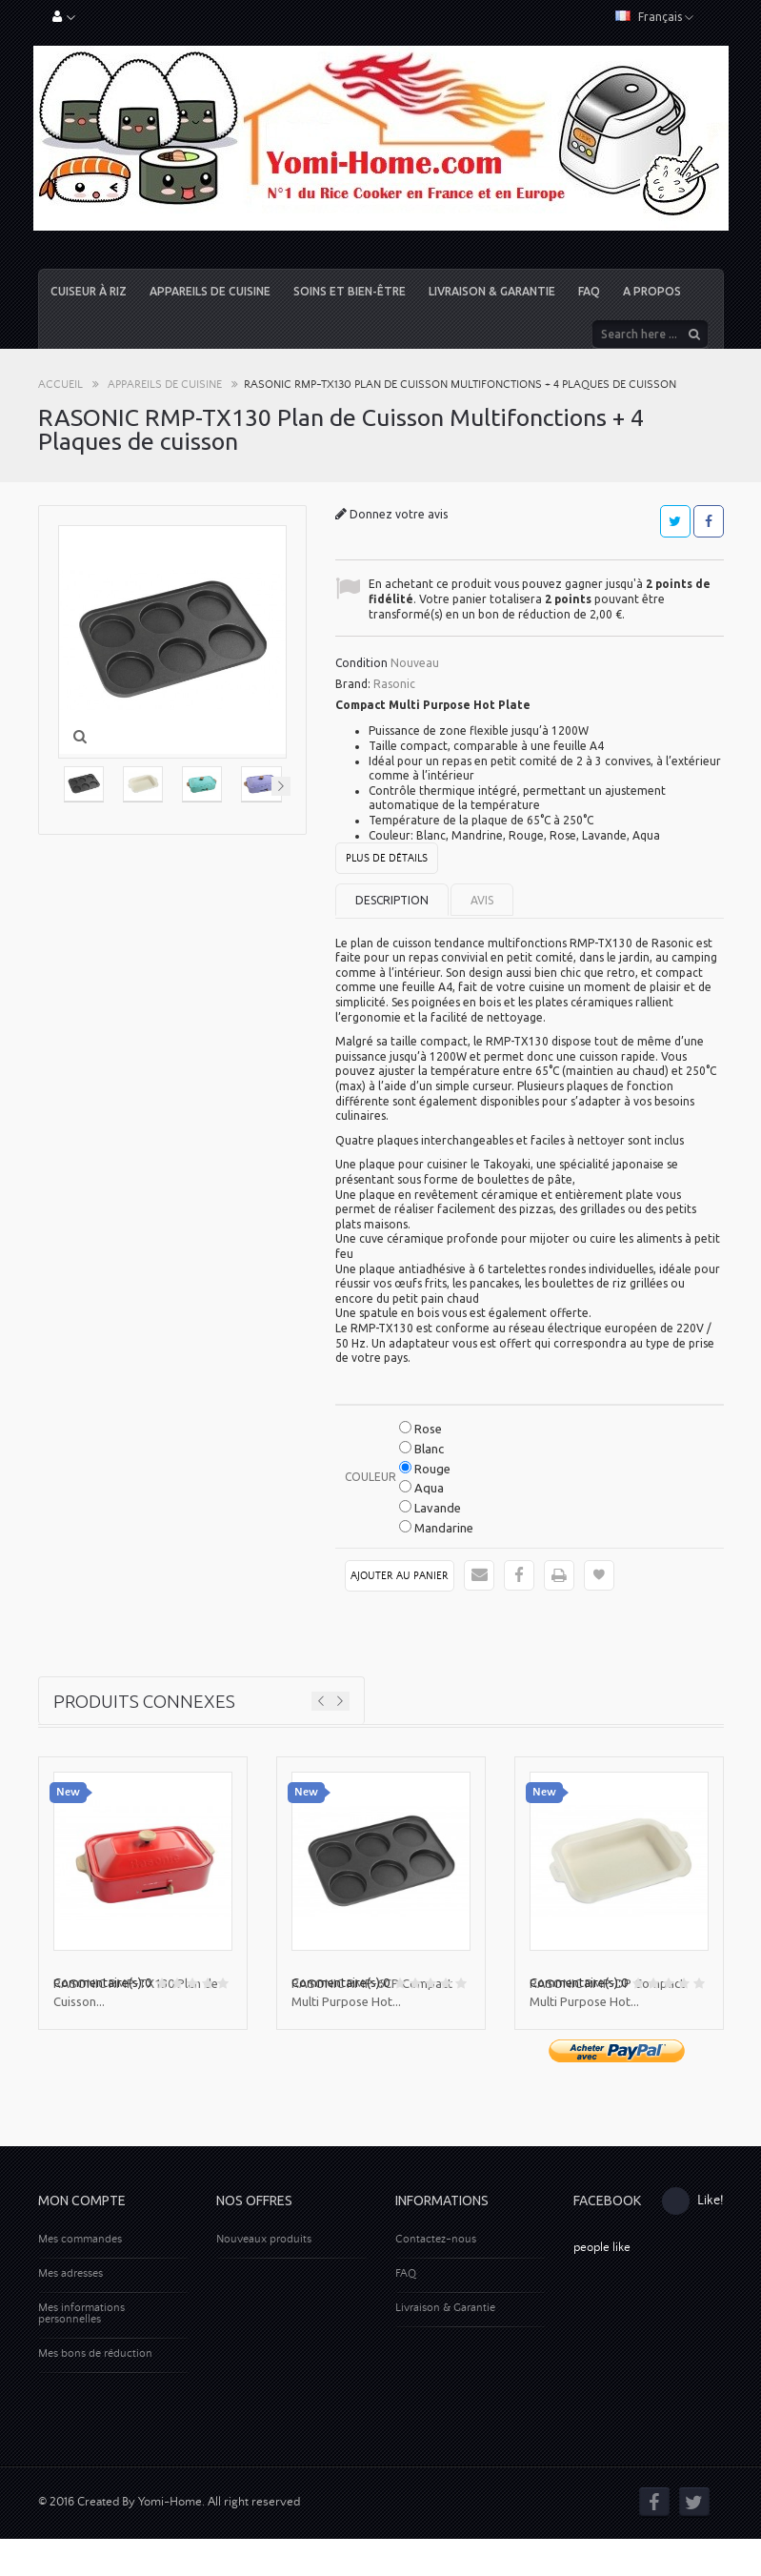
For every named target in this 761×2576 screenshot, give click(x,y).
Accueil (60, 384)
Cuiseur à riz (88, 291)
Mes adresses (70, 2273)
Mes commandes (80, 2239)
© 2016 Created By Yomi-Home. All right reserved (169, 2539)
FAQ (589, 291)
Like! (693, 2201)
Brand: (352, 684)
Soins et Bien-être (349, 291)
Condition (361, 663)
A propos (652, 291)
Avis (482, 900)
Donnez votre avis (397, 514)
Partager (708, 521)
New (68, 1792)
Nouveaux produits (263, 2239)
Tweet (675, 521)
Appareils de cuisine (210, 291)
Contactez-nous (435, 2239)
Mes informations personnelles (81, 2313)
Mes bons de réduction (95, 2353)
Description (392, 900)
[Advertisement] (381, 2418)
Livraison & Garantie (492, 291)
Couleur (372, 1477)
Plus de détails (387, 858)
